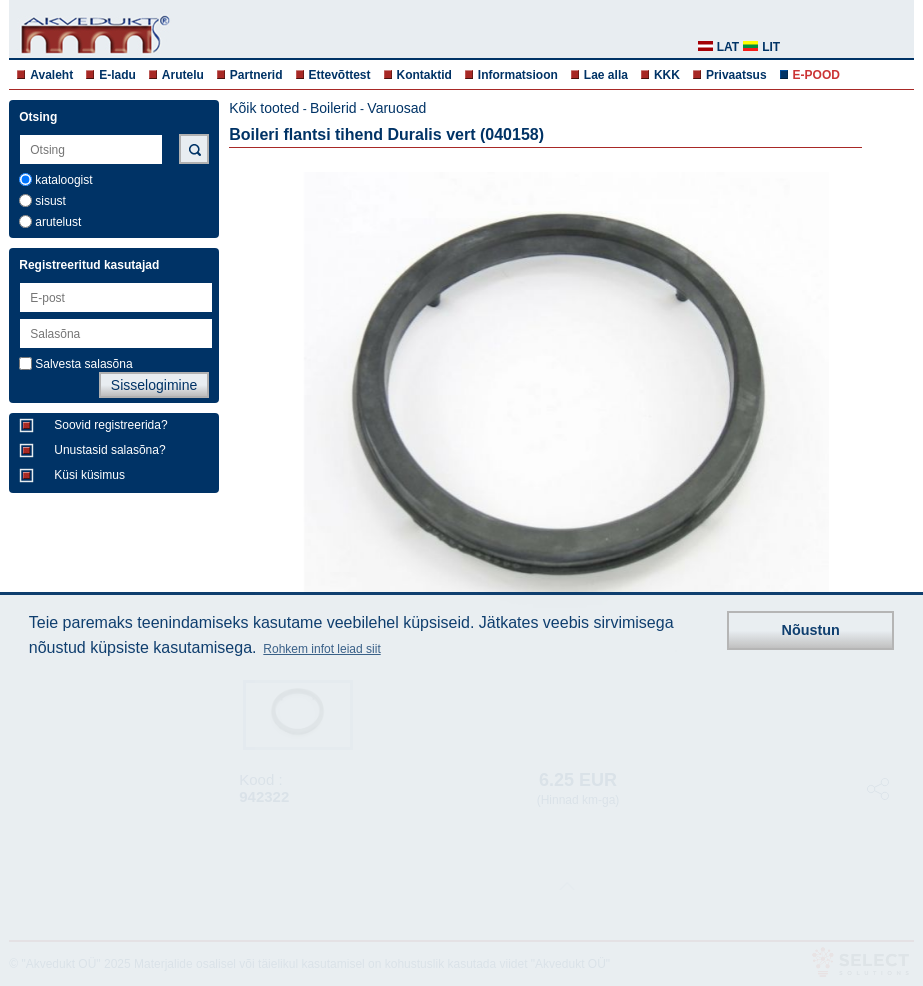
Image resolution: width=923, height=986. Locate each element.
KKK (667, 75)
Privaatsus (736, 75)
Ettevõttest (340, 75)
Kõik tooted (264, 108)
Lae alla (606, 75)
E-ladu (117, 75)
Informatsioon (518, 75)
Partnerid (256, 75)
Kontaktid (424, 75)
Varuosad (396, 108)
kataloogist (63, 180)
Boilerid (333, 108)
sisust (50, 201)
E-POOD (816, 75)
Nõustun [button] (811, 630)
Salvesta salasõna (83, 364)
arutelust (58, 222)
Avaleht (51, 75)
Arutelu (183, 75)
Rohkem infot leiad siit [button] (321, 649)
